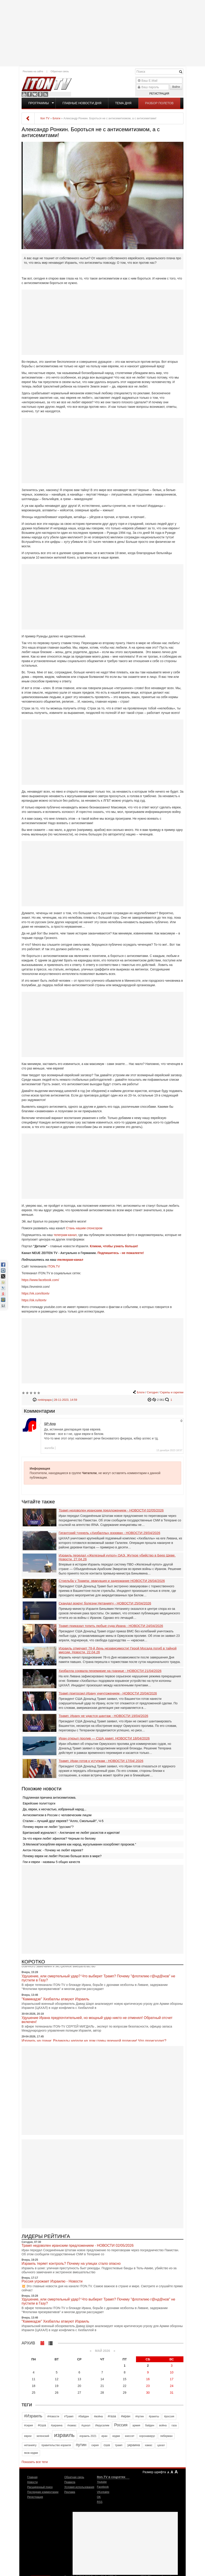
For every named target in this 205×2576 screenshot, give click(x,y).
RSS (45, 94)
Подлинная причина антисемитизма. (49, 1797)
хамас (148, 2445)
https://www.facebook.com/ (40, 1280)
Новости (32, 2482)
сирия (95, 2445)
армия (136, 2425)
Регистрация (159, 93)
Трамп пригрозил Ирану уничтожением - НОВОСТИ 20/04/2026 (108, 1693)
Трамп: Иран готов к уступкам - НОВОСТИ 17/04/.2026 (101, 1761)
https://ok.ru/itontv (34, 1300)
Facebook (29, 94)
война (163, 2425)
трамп (119, 2445)
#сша (42, 2425)
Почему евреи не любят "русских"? (48, 1827)
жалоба (49, 1448)
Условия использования (79, 2487)
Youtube (24, 94)
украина (133, 2445)
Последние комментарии (42, 2492)
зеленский (42, 2436)
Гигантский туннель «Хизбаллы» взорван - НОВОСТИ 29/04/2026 (109, 1533)
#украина (56, 2425)
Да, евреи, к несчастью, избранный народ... (54, 1809)
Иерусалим (102, 2425)
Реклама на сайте (33, 71)
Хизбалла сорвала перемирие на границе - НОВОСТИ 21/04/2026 (110, 1671)
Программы (38, 103)
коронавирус (147, 2436)
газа (174, 2425)
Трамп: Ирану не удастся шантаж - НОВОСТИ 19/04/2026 (103, 1716)
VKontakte (34, 94)
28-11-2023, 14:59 (65, 1399)
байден (149, 2425)
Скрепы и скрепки (171, 1392)
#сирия (28, 2425)
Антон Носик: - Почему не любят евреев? (53, 1850)
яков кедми (31, 2452)
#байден (83, 2416)
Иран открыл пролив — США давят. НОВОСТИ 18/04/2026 (104, 1738)
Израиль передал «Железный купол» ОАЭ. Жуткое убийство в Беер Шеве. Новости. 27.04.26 (117, 1557)
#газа (112, 2416)
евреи (27, 2436)
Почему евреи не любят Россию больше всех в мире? (62, 1856)
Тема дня (123, 103)
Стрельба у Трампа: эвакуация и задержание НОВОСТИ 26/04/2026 (112, 1581)
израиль (64, 2435)
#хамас (71, 2425)
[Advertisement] (103, 32)
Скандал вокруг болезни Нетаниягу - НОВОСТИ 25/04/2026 (105, 1603)
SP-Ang (50, 1424)
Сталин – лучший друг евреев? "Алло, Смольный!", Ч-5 (63, 1821)
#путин (139, 2416)
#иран (125, 2416)
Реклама (69, 2492)
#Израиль (33, 2416)
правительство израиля (56, 2445)
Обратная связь (60, 71)
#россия (169, 2416)
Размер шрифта (154, 2472)
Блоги (141, 1392)
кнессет (129, 2436)
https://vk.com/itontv (35, 1293)
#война (98, 2416)
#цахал (85, 2425)
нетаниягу (30, 2445)
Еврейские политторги (39, 1803)
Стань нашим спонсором (84, 1228)
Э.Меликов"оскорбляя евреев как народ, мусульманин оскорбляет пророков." (79, 1844)
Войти (176, 86)
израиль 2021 (88, 2436)
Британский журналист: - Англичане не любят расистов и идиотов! (71, 1832)
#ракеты (154, 2416)
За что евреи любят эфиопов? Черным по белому (59, 1838)
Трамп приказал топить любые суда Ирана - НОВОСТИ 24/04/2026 (111, 1626)
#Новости (53, 2416)
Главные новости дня (81, 103)
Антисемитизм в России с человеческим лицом (57, 1815)
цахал (161, 2445)
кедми (116, 2436)
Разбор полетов (159, 103)
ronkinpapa (44, 1399)
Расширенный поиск (40, 2487)
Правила (69, 2482)
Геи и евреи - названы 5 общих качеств (51, 1862)
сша (107, 2445)
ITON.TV (53, 1266)
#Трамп (68, 2416)
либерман (166, 2436)
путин (81, 2445)
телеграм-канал (64, 1235)
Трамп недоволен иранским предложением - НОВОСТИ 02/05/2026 (111, 1510)
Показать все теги (35, 2462)
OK (40, 94)
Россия (120, 2425)
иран (104, 2436)
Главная (32, 2477)
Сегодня (152, 1392)
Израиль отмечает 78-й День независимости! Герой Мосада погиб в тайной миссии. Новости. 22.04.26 (117, 1650)
